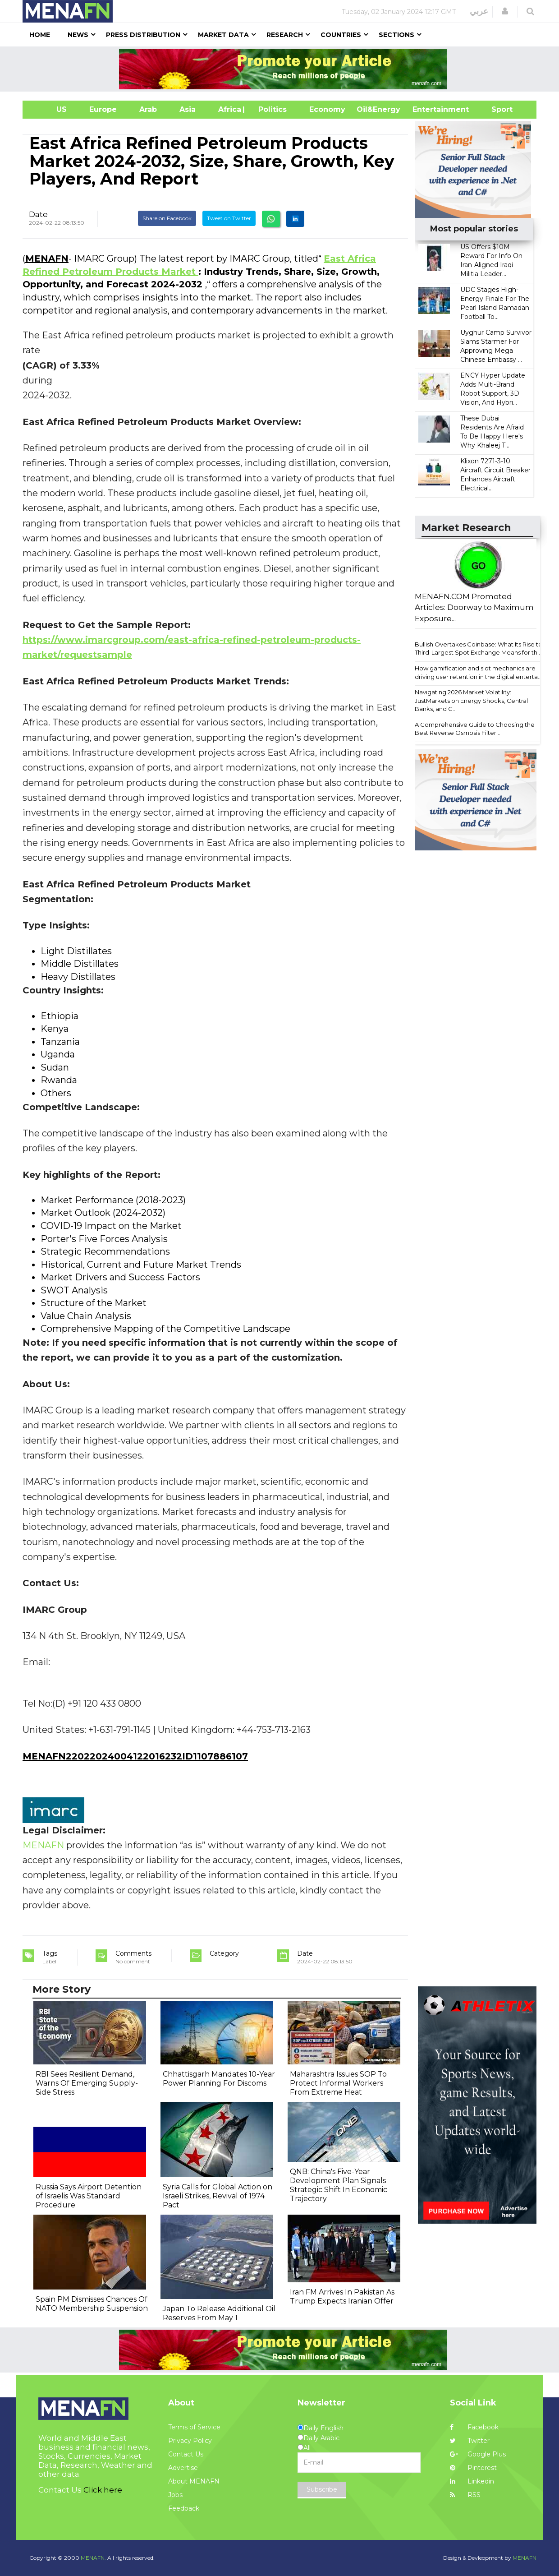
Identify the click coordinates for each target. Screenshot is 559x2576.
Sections (396, 35)
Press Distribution (143, 35)
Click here (102, 2489)
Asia (187, 109)
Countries (341, 35)
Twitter (470, 2441)
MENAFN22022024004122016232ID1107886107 (135, 1756)
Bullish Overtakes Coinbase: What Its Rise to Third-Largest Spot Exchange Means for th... (478, 648)
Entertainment (427, 109)
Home (39, 35)
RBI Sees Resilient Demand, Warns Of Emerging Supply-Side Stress (87, 2083)
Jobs (175, 2495)
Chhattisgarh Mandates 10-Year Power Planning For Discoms (219, 2078)
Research (284, 35)
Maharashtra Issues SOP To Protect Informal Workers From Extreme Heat (338, 2083)
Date (38, 214)
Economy (327, 109)
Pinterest (473, 2468)
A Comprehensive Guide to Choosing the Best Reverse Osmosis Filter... (475, 729)
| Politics (270, 109)
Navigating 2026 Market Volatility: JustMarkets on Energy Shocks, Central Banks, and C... (471, 700)
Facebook (474, 2427)
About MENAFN (194, 2481)
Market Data (223, 35)
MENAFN (47, 258)
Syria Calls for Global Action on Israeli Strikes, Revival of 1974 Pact (217, 2196)
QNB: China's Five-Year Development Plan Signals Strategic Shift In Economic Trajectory (338, 2185)
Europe (103, 109)
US (50, 109)
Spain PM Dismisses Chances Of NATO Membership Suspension (92, 2304)
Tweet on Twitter (229, 218)
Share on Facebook (167, 218)
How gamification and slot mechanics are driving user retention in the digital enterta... (478, 672)
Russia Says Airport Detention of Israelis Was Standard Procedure (89, 2196)
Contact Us (185, 2454)
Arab (148, 109)
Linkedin (472, 2481)
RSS (465, 2495)
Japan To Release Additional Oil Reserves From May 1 (219, 2313)
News (78, 35)
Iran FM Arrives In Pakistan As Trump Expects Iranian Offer (342, 2296)
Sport (496, 109)
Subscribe (322, 2489)
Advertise (183, 2468)
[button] (505, 11)
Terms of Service (194, 2427)
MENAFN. (93, 2557)
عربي (479, 11)
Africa (228, 109)
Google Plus (478, 2454)
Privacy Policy (190, 2441)
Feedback (183, 2508)
